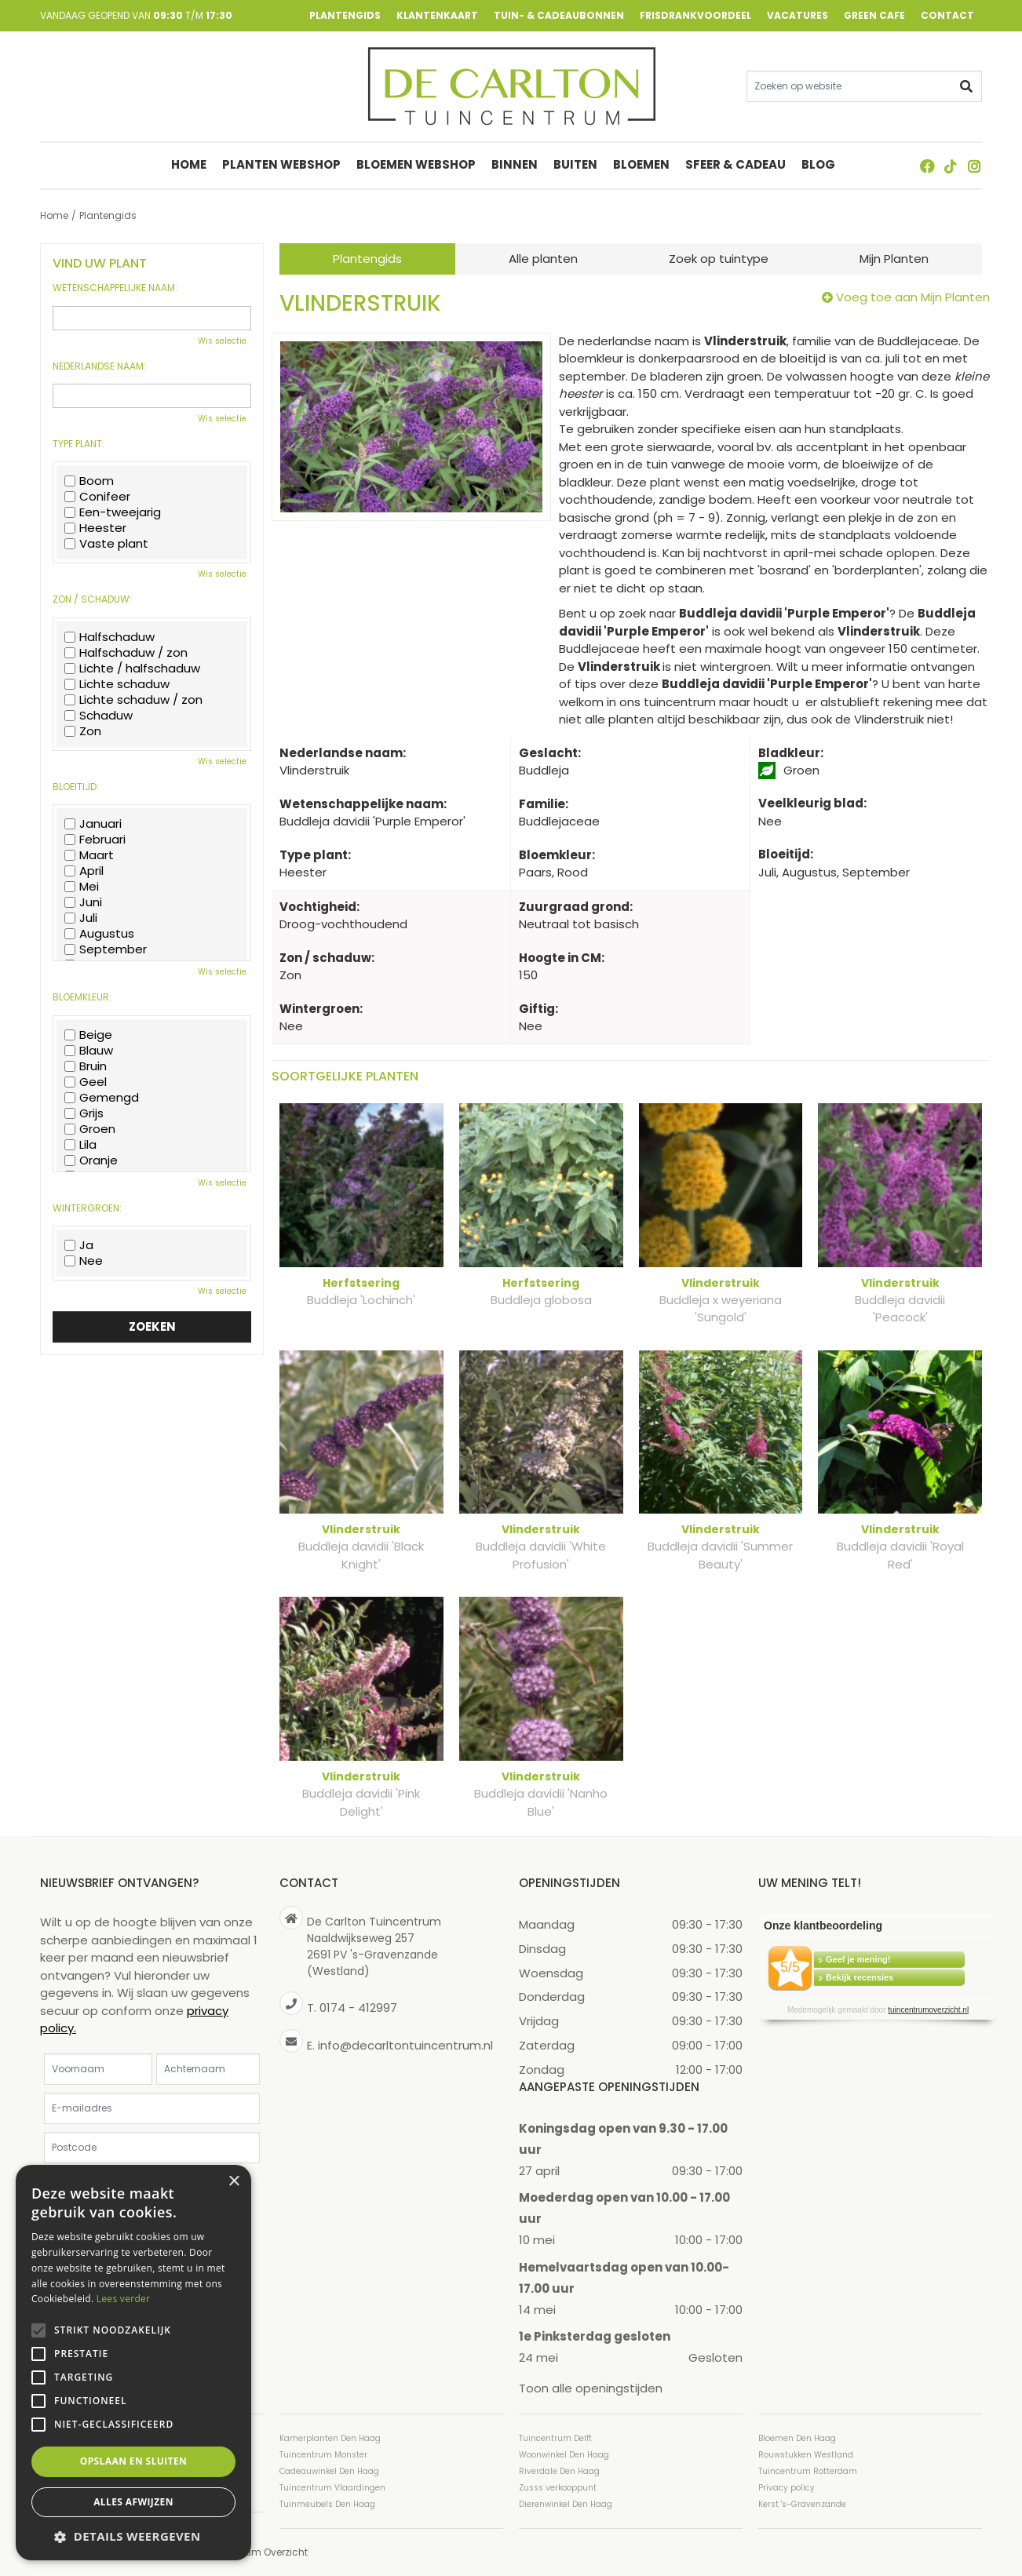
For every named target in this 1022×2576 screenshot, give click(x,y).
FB (927, 166)
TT (950, 166)
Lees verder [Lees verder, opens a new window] (124, 2298)
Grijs (84, 1113)
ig (974, 166)
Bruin (85, 1066)
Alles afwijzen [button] (133, 2502)
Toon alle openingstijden (590, 2388)
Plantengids (367, 258)
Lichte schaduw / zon (133, 699)
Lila (80, 1144)
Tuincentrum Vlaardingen (332, 2488)
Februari (95, 839)
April (84, 870)
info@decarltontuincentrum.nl (405, 2045)
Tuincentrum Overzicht (254, 2552)
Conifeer (97, 496)
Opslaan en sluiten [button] (134, 2461)
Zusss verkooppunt (558, 2488)
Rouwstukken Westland (805, 2455)
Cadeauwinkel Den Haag (329, 2471)
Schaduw (98, 715)
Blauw (88, 1050)
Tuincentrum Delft (555, 2438)
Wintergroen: (87, 1208)
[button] (133, 2536)
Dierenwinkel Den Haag (565, 2504)
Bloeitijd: (76, 787)
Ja (78, 1245)
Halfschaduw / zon (126, 652)
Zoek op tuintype (718, 258)
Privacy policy (786, 2488)
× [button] (233, 2182)
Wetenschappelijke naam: (115, 287)
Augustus (99, 933)
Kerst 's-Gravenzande (802, 2504)
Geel (85, 1082)
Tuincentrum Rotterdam (807, 2471)
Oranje (91, 1160)
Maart (89, 855)
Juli (80, 918)
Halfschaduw (109, 637)
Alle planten (543, 258)
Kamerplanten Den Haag (330, 2438)
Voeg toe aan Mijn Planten (913, 297)
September (105, 949)
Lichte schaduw (117, 684)
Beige (88, 1034)
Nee (83, 1260)
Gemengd (101, 1097)
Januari (93, 823)
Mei (81, 886)
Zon (82, 731)
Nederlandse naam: (99, 366)
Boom (89, 480)
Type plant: (78, 444)
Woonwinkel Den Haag (564, 2455)
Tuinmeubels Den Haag (327, 2504)
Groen (89, 1129)
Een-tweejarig (112, 512)
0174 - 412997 (358, 2007)
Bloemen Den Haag (797, 2438)
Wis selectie (222, 341)
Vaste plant (106, 543)
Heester (95, 528)
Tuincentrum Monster (323, 2455)
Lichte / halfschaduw (132, 668)
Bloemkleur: (82, 997)
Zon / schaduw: (92, 599)
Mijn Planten (894, 258)
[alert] (133, 2362)
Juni (83, 902)
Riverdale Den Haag (559, 2471)
